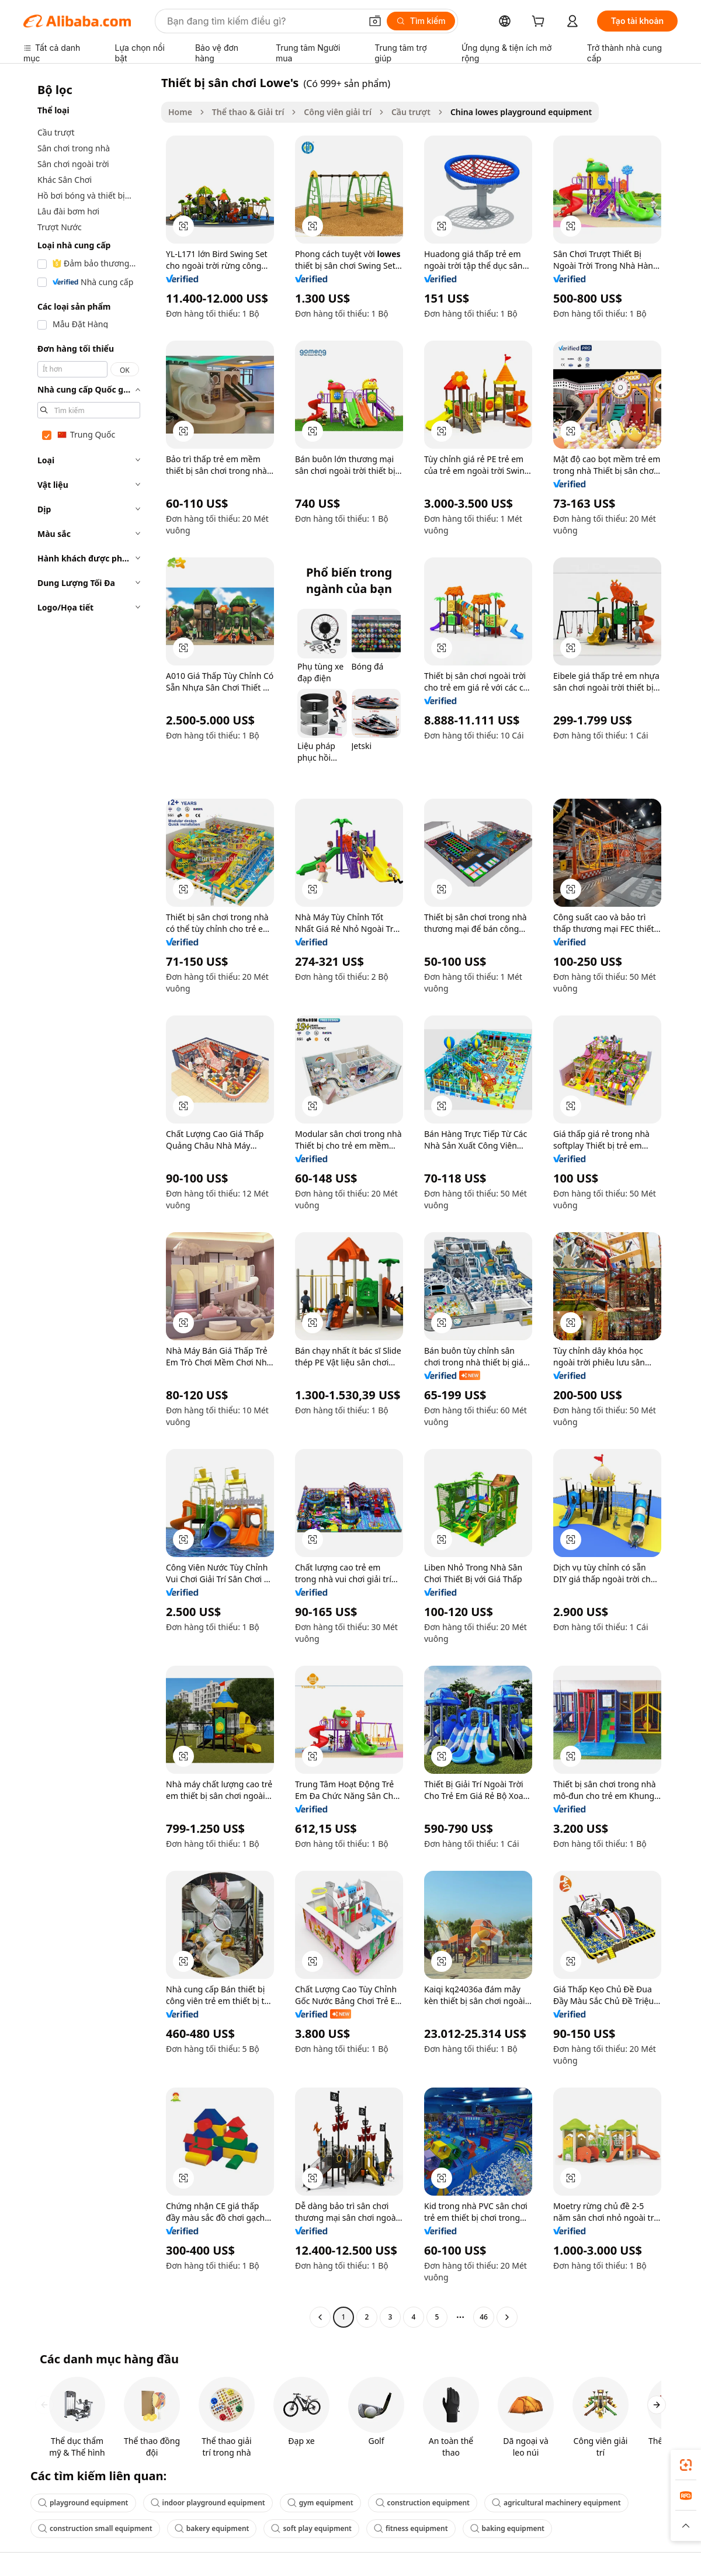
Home (180, 111)
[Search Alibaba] (263, 21)
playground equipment (83, 2503)
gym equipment (320, 2503)
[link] (686, 2465)
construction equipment (423, 2503)
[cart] (540, 22)
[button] (375, 21)
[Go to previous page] (320, 2317)
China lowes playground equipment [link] (521, 111)
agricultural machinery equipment (556, 2503)
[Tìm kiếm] (421, 21)
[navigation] (88, 1201)
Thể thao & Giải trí (248, 111)
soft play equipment (311, 2528)
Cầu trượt (411, 111)
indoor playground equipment (208, 2503)
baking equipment (507, 2528)
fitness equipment (411, 2528)
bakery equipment (212, 2528)
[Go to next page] (507, 2317)
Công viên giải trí (338, 111)
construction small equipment (95, 2528)
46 (484, 2317)
